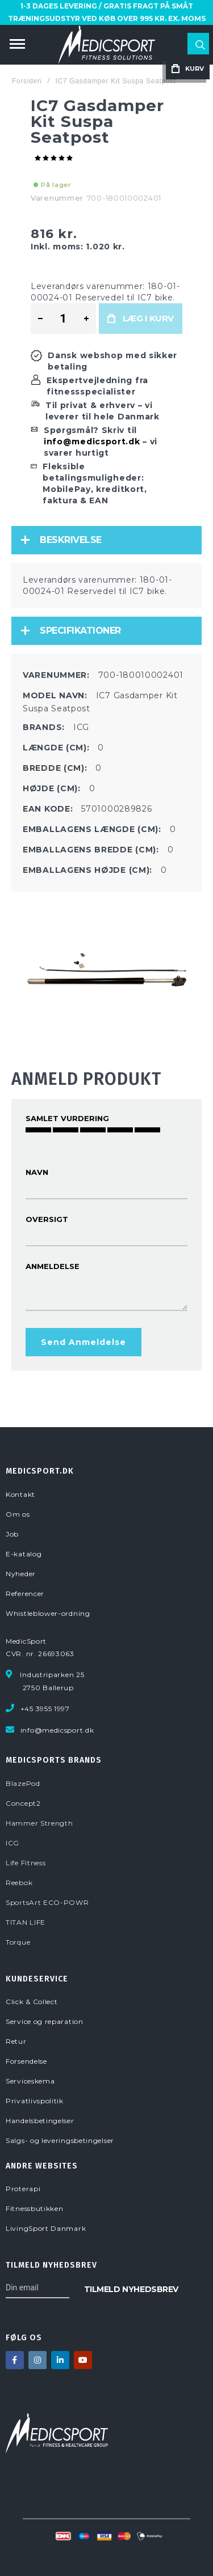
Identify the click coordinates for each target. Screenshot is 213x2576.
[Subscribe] (131, 2288)
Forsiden (26, 81)
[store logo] (107, 45)
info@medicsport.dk (92, 441)
